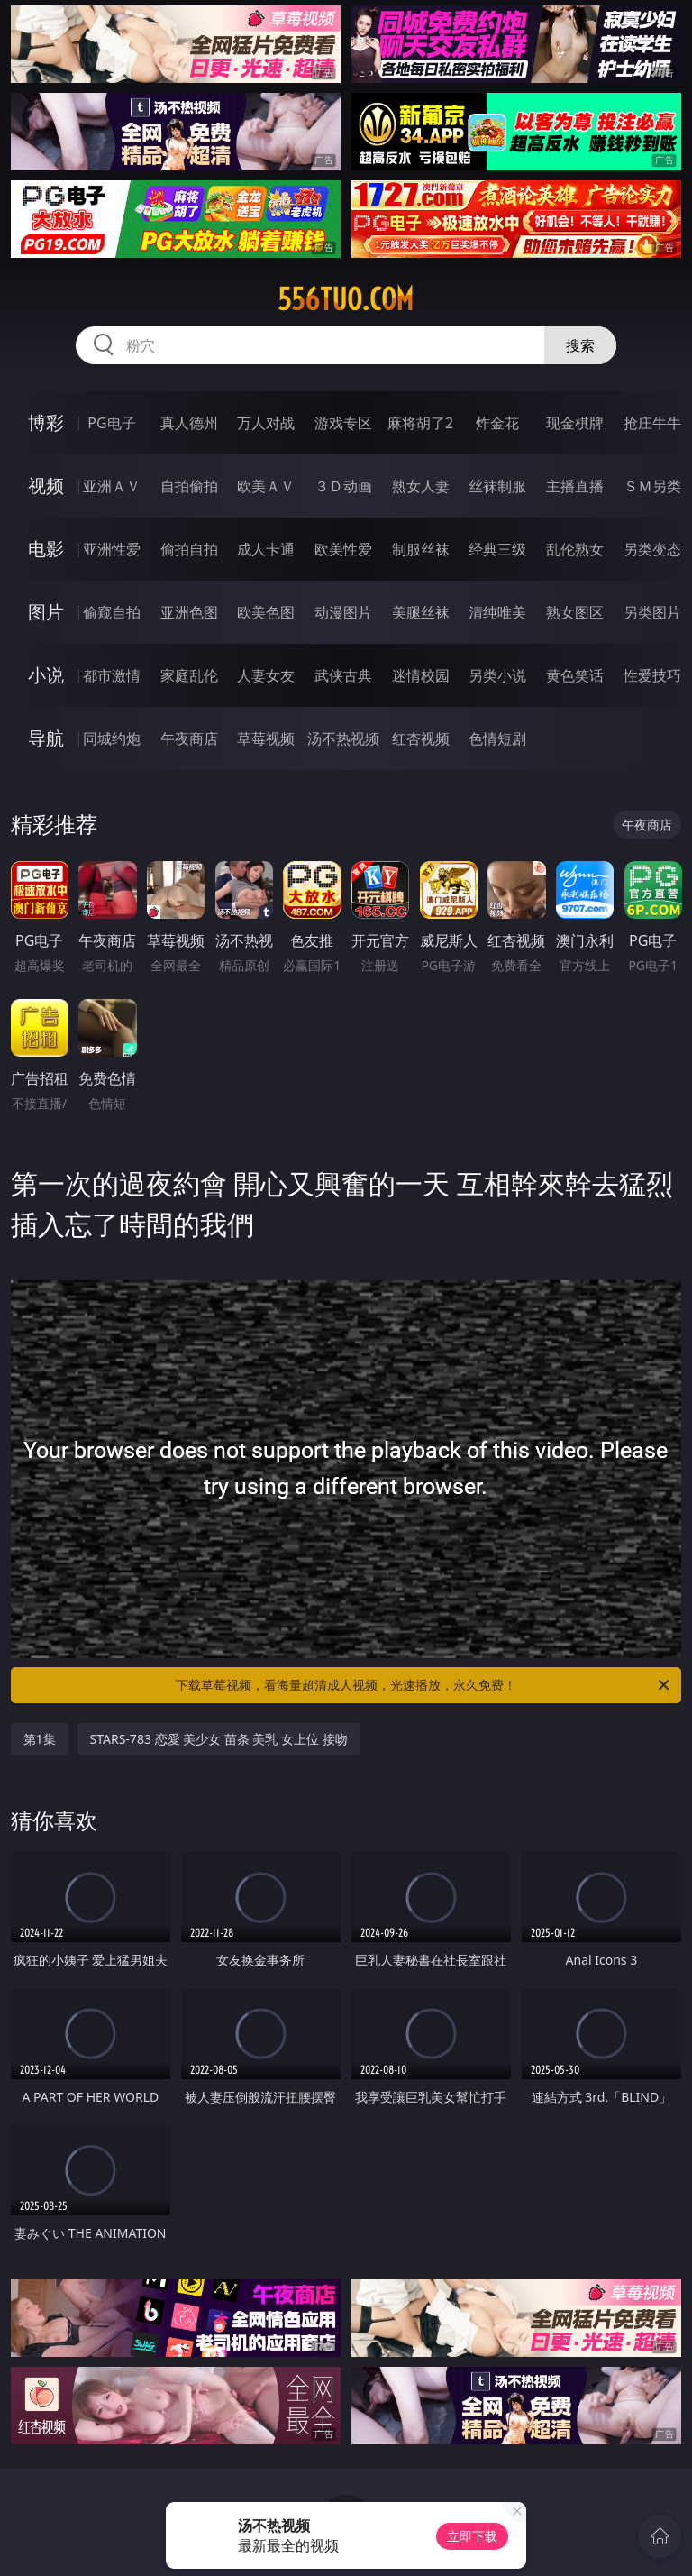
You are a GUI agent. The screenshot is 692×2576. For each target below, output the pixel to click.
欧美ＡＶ (266, 486)
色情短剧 (497, 738)
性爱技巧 (652, 675)
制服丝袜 (421, 549)
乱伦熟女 (575, 549)
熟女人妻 (421, 486)
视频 (46, 485)
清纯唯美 (497, 612)
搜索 (580, 345)
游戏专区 (343, 423)
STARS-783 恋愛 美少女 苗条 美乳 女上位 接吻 (219, 1738)
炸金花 (497, 423)
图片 (46, 612)
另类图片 (652, 612)
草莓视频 (266, 738)
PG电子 (111, 423)
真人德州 (189, 423)
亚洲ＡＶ (112, 486)
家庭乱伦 (189, 675)
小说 (46, 675)
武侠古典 (343, 675)
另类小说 (497, 675)
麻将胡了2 (420, 423)
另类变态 (652, 549)
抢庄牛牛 (652, 423)
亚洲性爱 (112, 549)
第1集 (39, 1738)
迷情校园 (421, 675)
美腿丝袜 (421, 612)
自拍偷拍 (189, 486)
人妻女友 (266, 675)
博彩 (46, 422)
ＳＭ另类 (652, 486)
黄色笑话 (575, 675)
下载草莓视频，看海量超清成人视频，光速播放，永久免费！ (424, 1685)
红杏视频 (421, 738)
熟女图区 (575, 612)
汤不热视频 (343, 738)
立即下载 (472, 2535)
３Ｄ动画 (343, 486)
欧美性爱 (343, 549)
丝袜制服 (497, 486)
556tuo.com (346, 299)
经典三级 (497, 549)
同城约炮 (112, 738)
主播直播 (575, 486)
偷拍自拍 (189, 549)
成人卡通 (266, 549)
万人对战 (266, 423)
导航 (46, 738)
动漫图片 (343, 612)
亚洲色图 (189, 612)
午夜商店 (189, 738)
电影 (46, 548)
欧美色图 (266, 612)
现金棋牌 (575, 423)
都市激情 (112, 675)
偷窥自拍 (112, 612)
